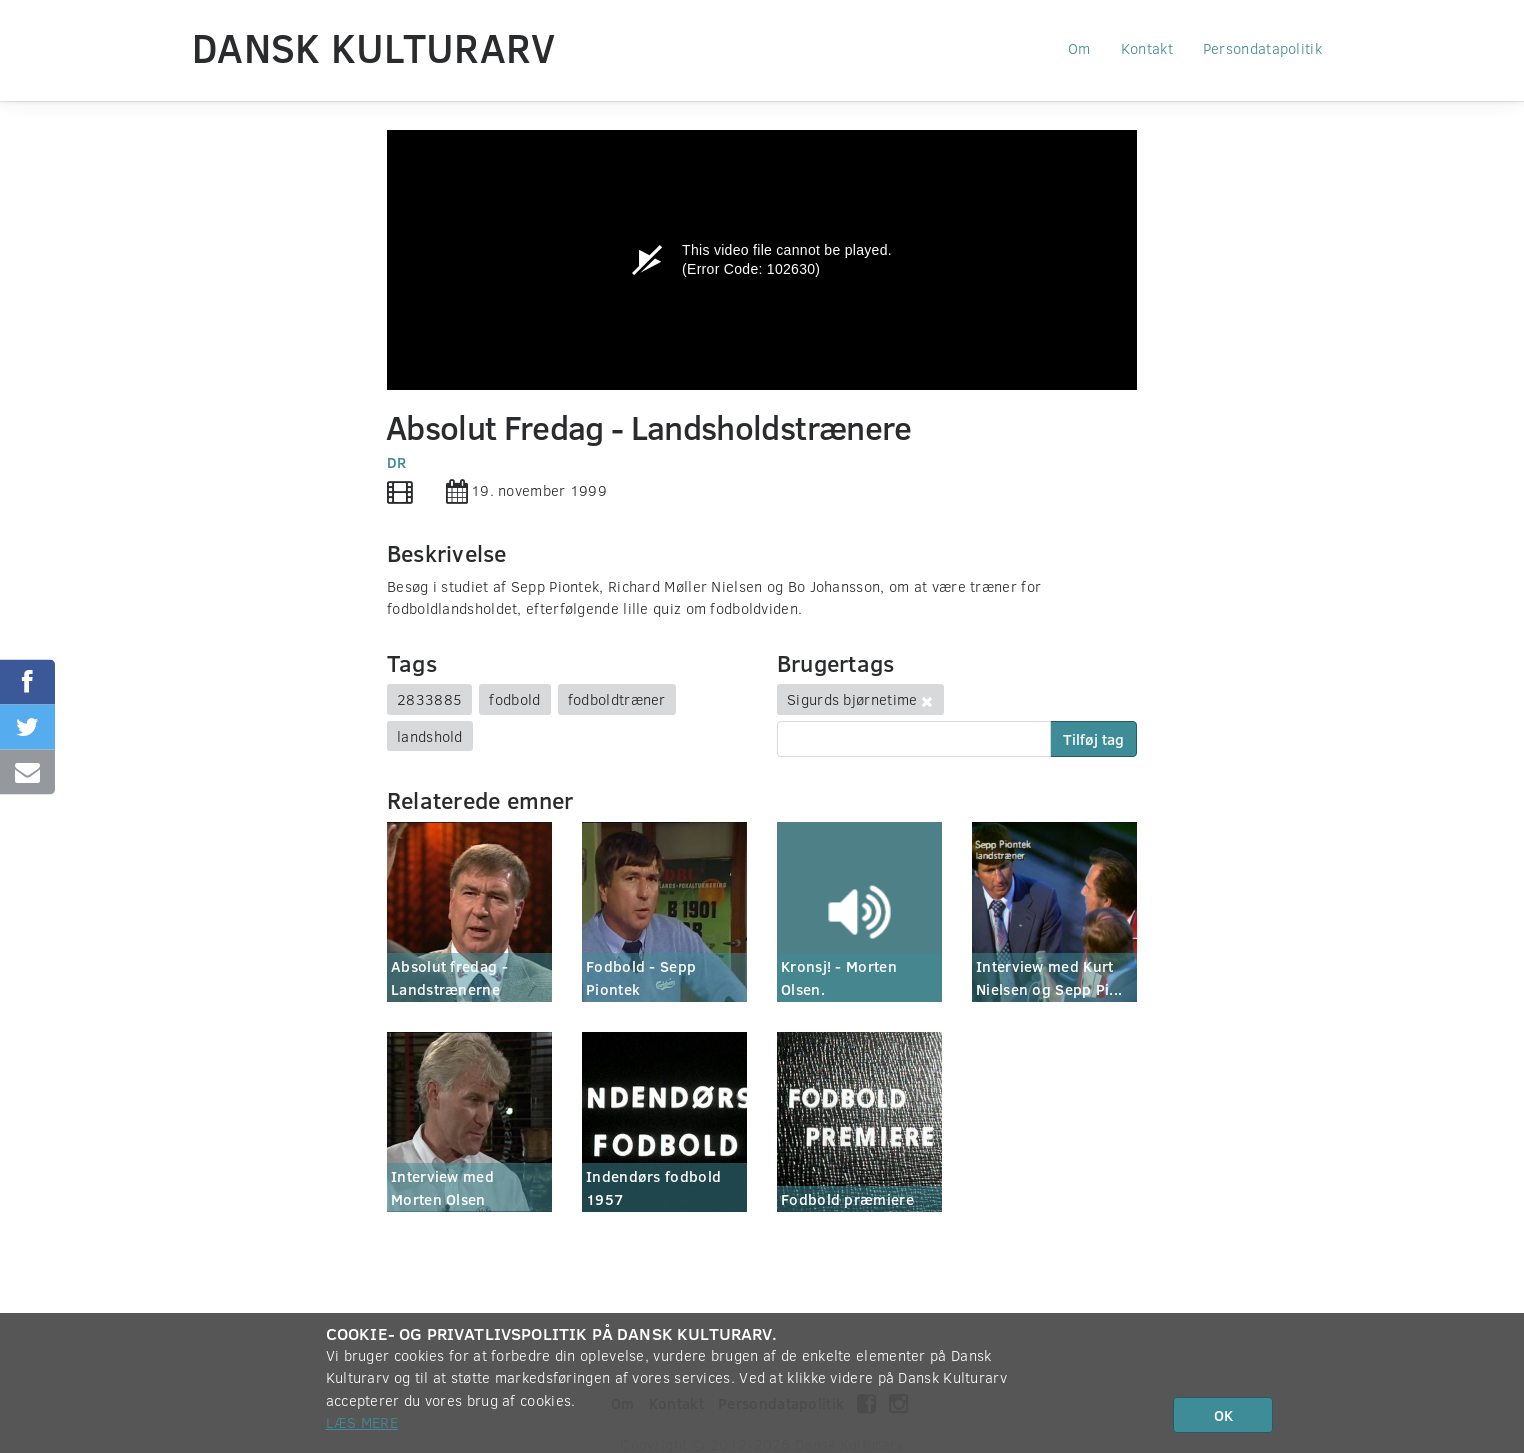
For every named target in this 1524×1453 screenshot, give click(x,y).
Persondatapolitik (1262, 48)
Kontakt (1147, 48)
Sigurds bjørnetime (852, 699)
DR (397, 462)
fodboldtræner (617, 699)
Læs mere (362, 1422)
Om (1079, 48)
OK (1223, 1415)
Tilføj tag (1093, 739)
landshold (430, 736)
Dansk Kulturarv (374, 47)
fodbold (514, 699)
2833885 (429, 699)
